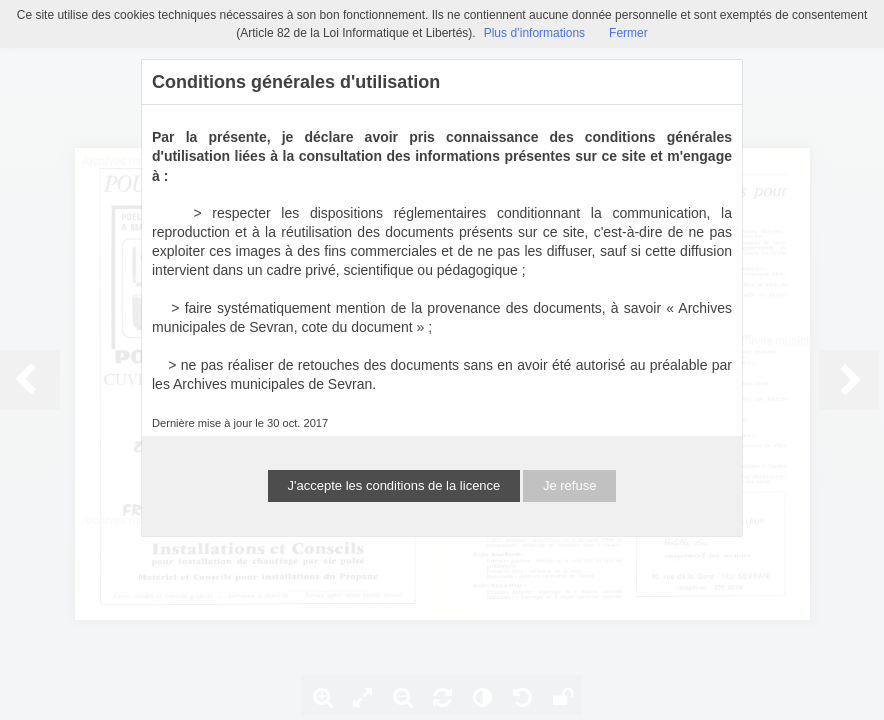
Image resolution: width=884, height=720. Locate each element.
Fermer (628, 33)
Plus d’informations (534, 33)
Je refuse (569, 485)
